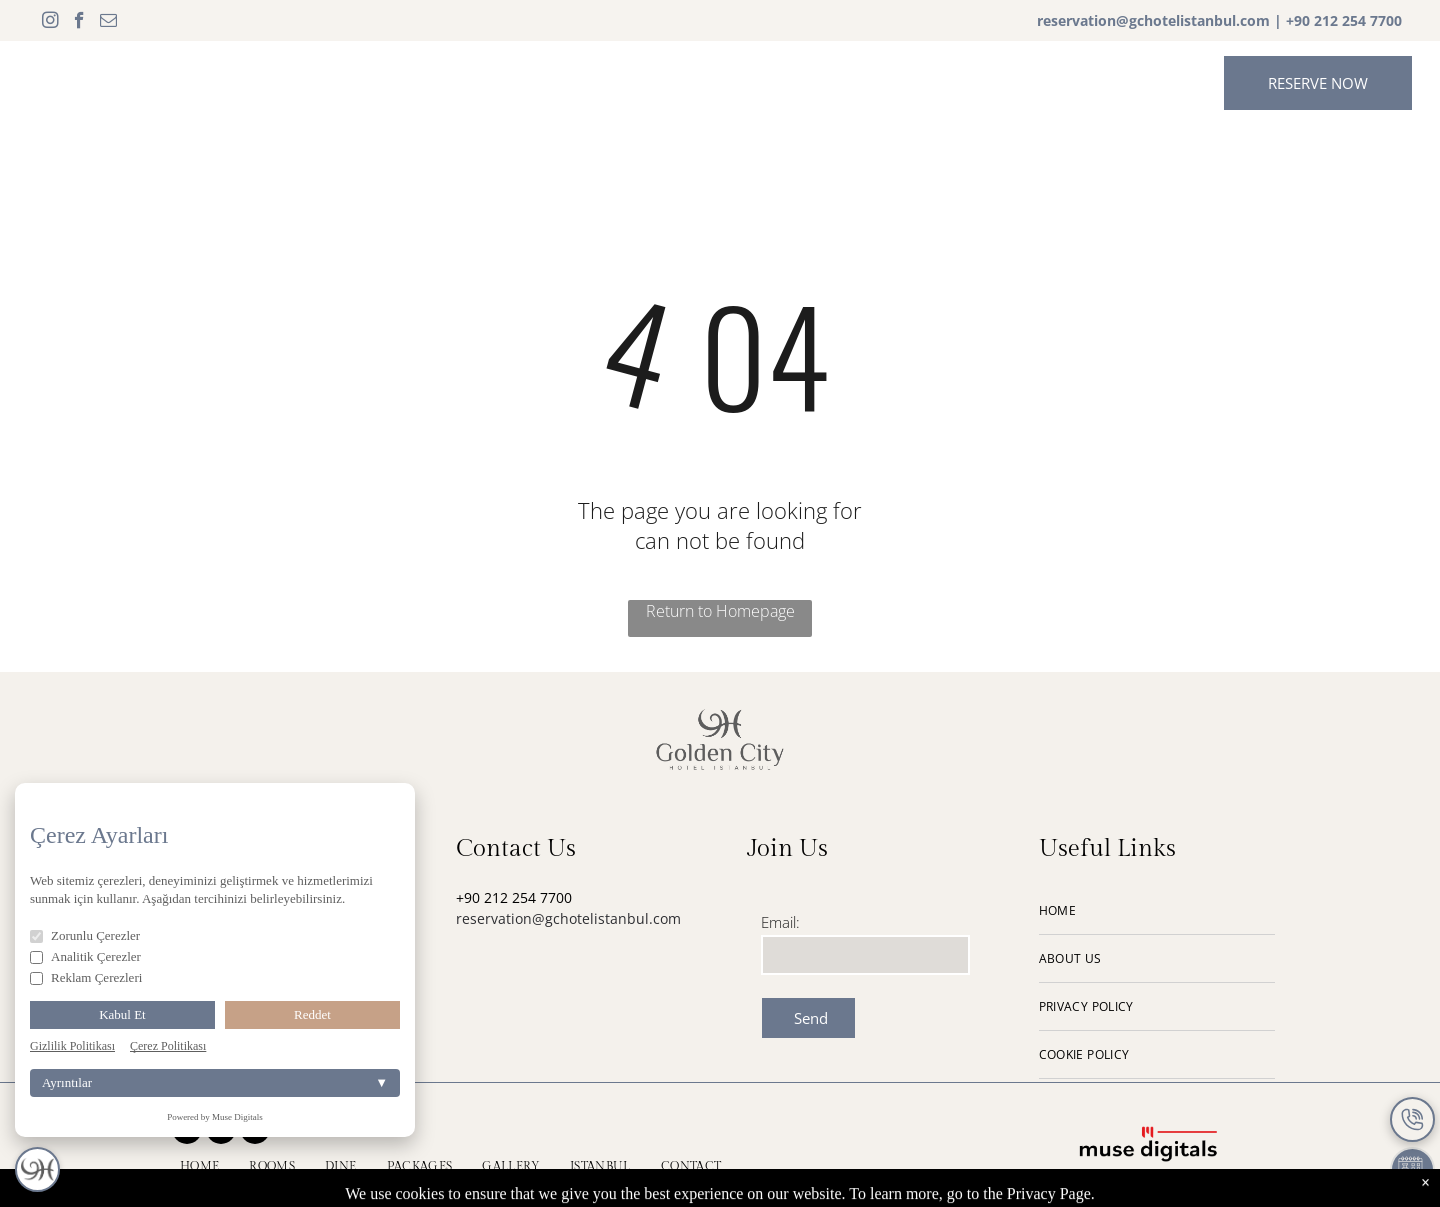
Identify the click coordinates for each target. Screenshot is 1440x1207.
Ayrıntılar (215, 1083)
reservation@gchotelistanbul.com (1153, 20)
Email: (780, 922)
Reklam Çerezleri (86, 977)
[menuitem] (395, 81)
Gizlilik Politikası (72, 1046)
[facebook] (79, 23)
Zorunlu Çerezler (85, 935)
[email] (108, 23)
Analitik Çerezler (85, 956)
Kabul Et (122, 1014)
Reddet (312, 1014)
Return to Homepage (720, 611)
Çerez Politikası (168, 1046)
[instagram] (50, 23)
